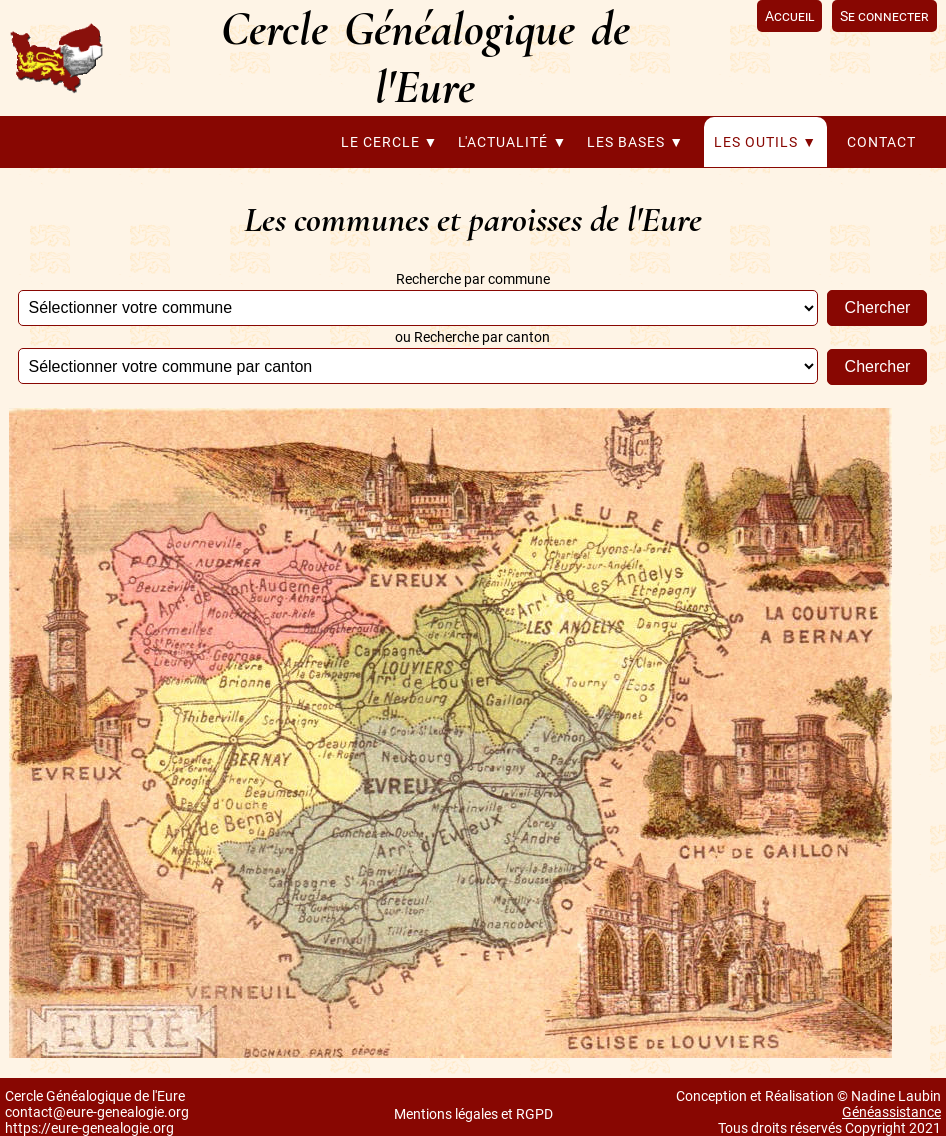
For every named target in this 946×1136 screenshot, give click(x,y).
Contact (881, 142)
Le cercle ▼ (390, 142)
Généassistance (891, 1112)
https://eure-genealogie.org (89, 1128)
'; (418, 308)
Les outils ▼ (765, 142)
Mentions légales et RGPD (473, 1114)
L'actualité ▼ (512, 142)
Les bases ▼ (635, 142)
